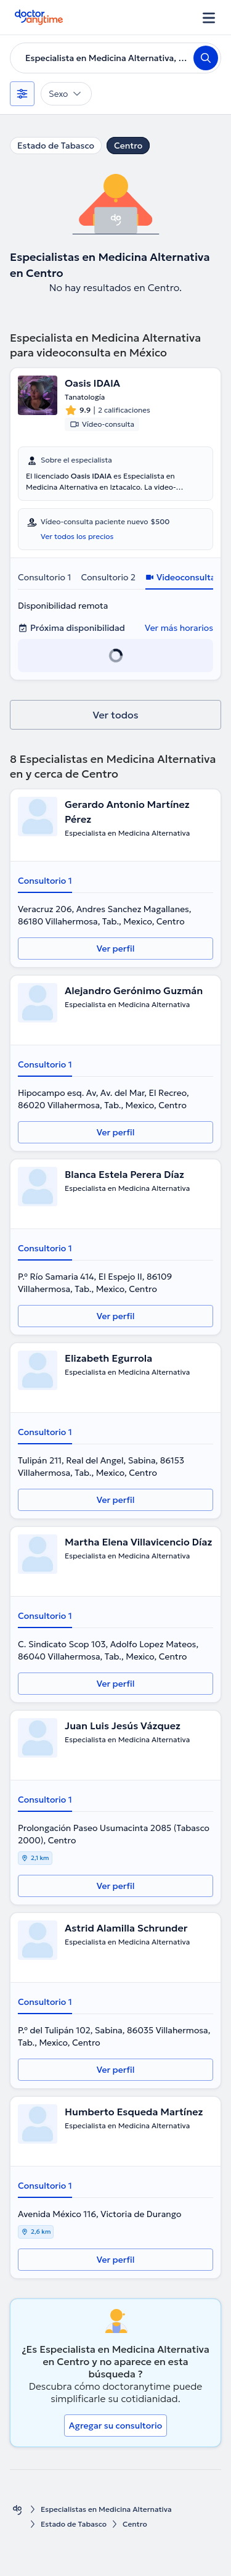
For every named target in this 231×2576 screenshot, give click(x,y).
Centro (128, 145)
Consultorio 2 (108, 577)
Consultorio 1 (44, 577)
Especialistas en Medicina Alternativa (106, 2509)
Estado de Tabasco (55, 145)
